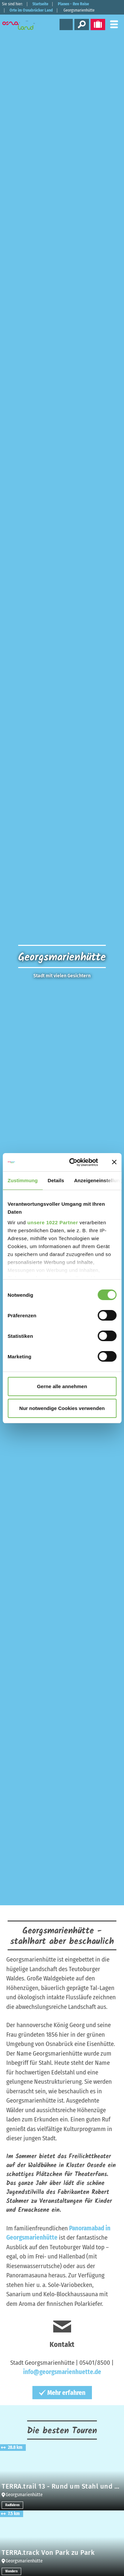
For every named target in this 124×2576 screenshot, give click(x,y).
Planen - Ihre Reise (73, 4)
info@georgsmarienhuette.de (62, 2372)
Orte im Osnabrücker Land (31, 10)
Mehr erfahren (62, 2393)
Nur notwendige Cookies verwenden (61, 1408)
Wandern (11, 2571)
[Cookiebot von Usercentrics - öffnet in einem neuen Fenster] (72, 1162)
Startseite (40, 4)
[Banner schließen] (114, 1162)
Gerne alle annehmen (62, 1386)
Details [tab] (56, 1180)
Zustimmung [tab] (23, 1180)
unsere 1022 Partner (52, 1222)
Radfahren (12, 2505)
